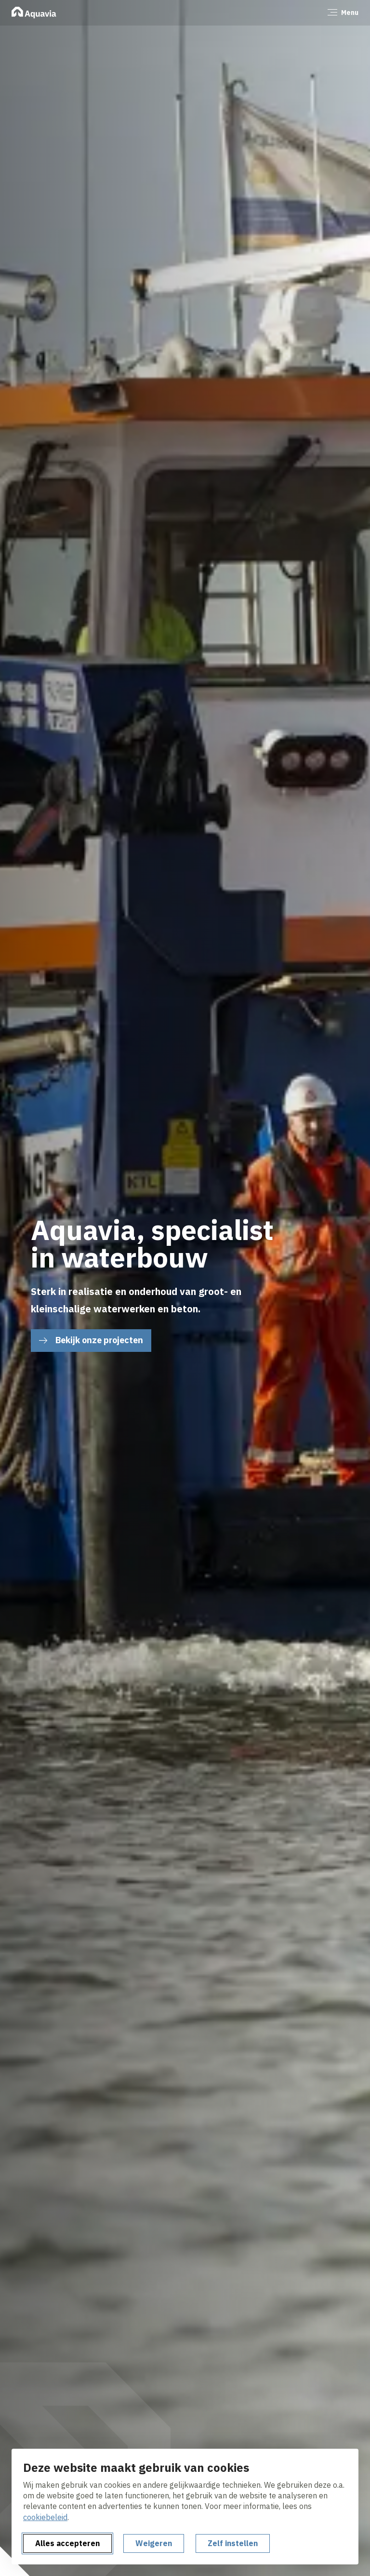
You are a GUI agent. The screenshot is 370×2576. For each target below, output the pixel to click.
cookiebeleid (45, 2517)
